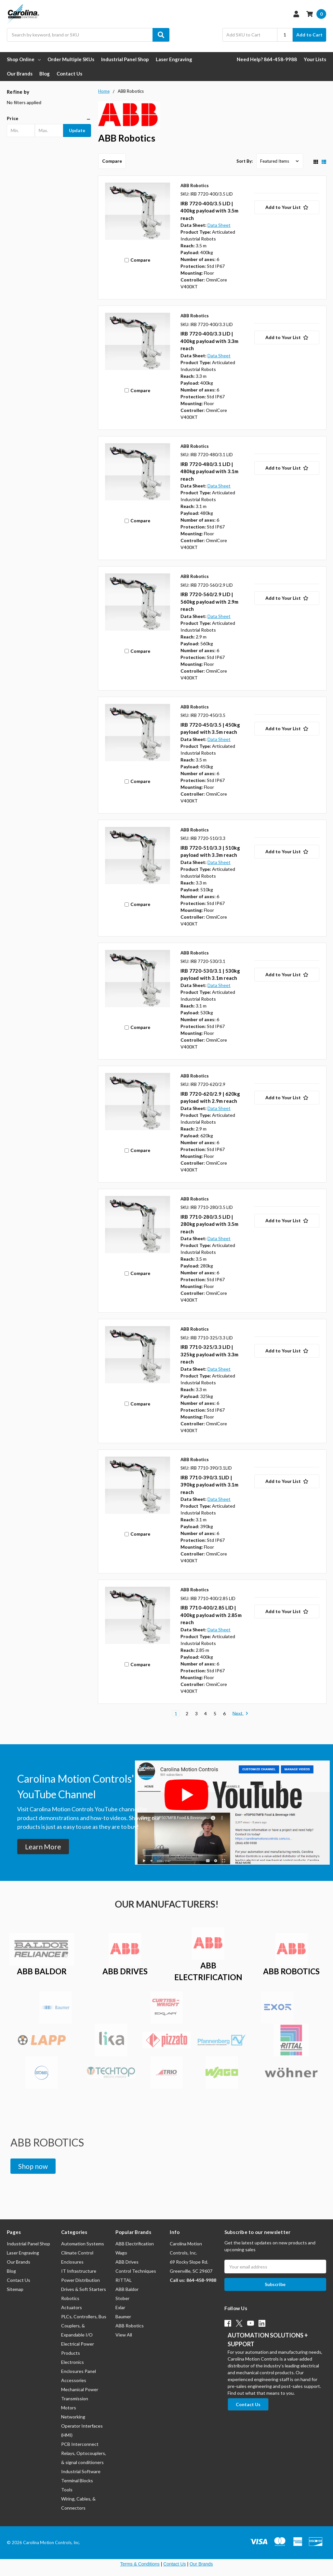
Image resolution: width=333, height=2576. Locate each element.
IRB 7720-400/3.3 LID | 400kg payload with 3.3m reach (209, 341)
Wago (121, 2252)
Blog (44, 73)
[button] (49, 118)
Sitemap (15, 2289)
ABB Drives (127, 2262)
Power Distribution (80, 2280)
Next (240, 1714)
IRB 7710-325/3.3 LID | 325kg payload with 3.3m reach (209, 1354)
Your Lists (315, 59)
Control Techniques (135, 2271)
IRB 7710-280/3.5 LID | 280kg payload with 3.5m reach (209, 1224)
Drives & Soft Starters (83, 2289)
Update (77, 130)
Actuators (71, 2307)
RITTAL (123, 2280)
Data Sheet (219, 225)
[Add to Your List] (286, 207)
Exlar (120, 2307)
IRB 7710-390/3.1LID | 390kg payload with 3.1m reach (209, 1484)
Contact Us (69, 73)
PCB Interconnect (80, 2444)
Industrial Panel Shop (125, 59)
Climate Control (77, 2252)
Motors (68, 2407)
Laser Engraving (174, 59)
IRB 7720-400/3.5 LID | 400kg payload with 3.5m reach (209, 210)
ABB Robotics (129, 2325)
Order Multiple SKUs (70, 59)
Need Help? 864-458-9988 (267, 59)
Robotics (70, 2298)
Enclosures (72, 2262)
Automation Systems (82, 2243)
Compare (112, 161)
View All (123, 2334)
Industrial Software (80, 2471)
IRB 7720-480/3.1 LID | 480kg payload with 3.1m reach (209, 471)
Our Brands (20, 73)
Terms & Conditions (139, 2564)
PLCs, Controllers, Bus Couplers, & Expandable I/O (83, 2325)
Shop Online (24, 59)
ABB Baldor (127, 2289)
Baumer (123, 2316)
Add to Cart (309, 34)
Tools (67, 2489)
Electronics (72, 2362)
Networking (73, 2416)
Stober (122, 2298)
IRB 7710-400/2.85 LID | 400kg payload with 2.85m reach (211, 1615)
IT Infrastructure (78, 2271)
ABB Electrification (134, 2243)
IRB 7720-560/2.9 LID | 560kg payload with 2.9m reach (209, 601)
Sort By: (244, 161)
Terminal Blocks (77, 2480)
